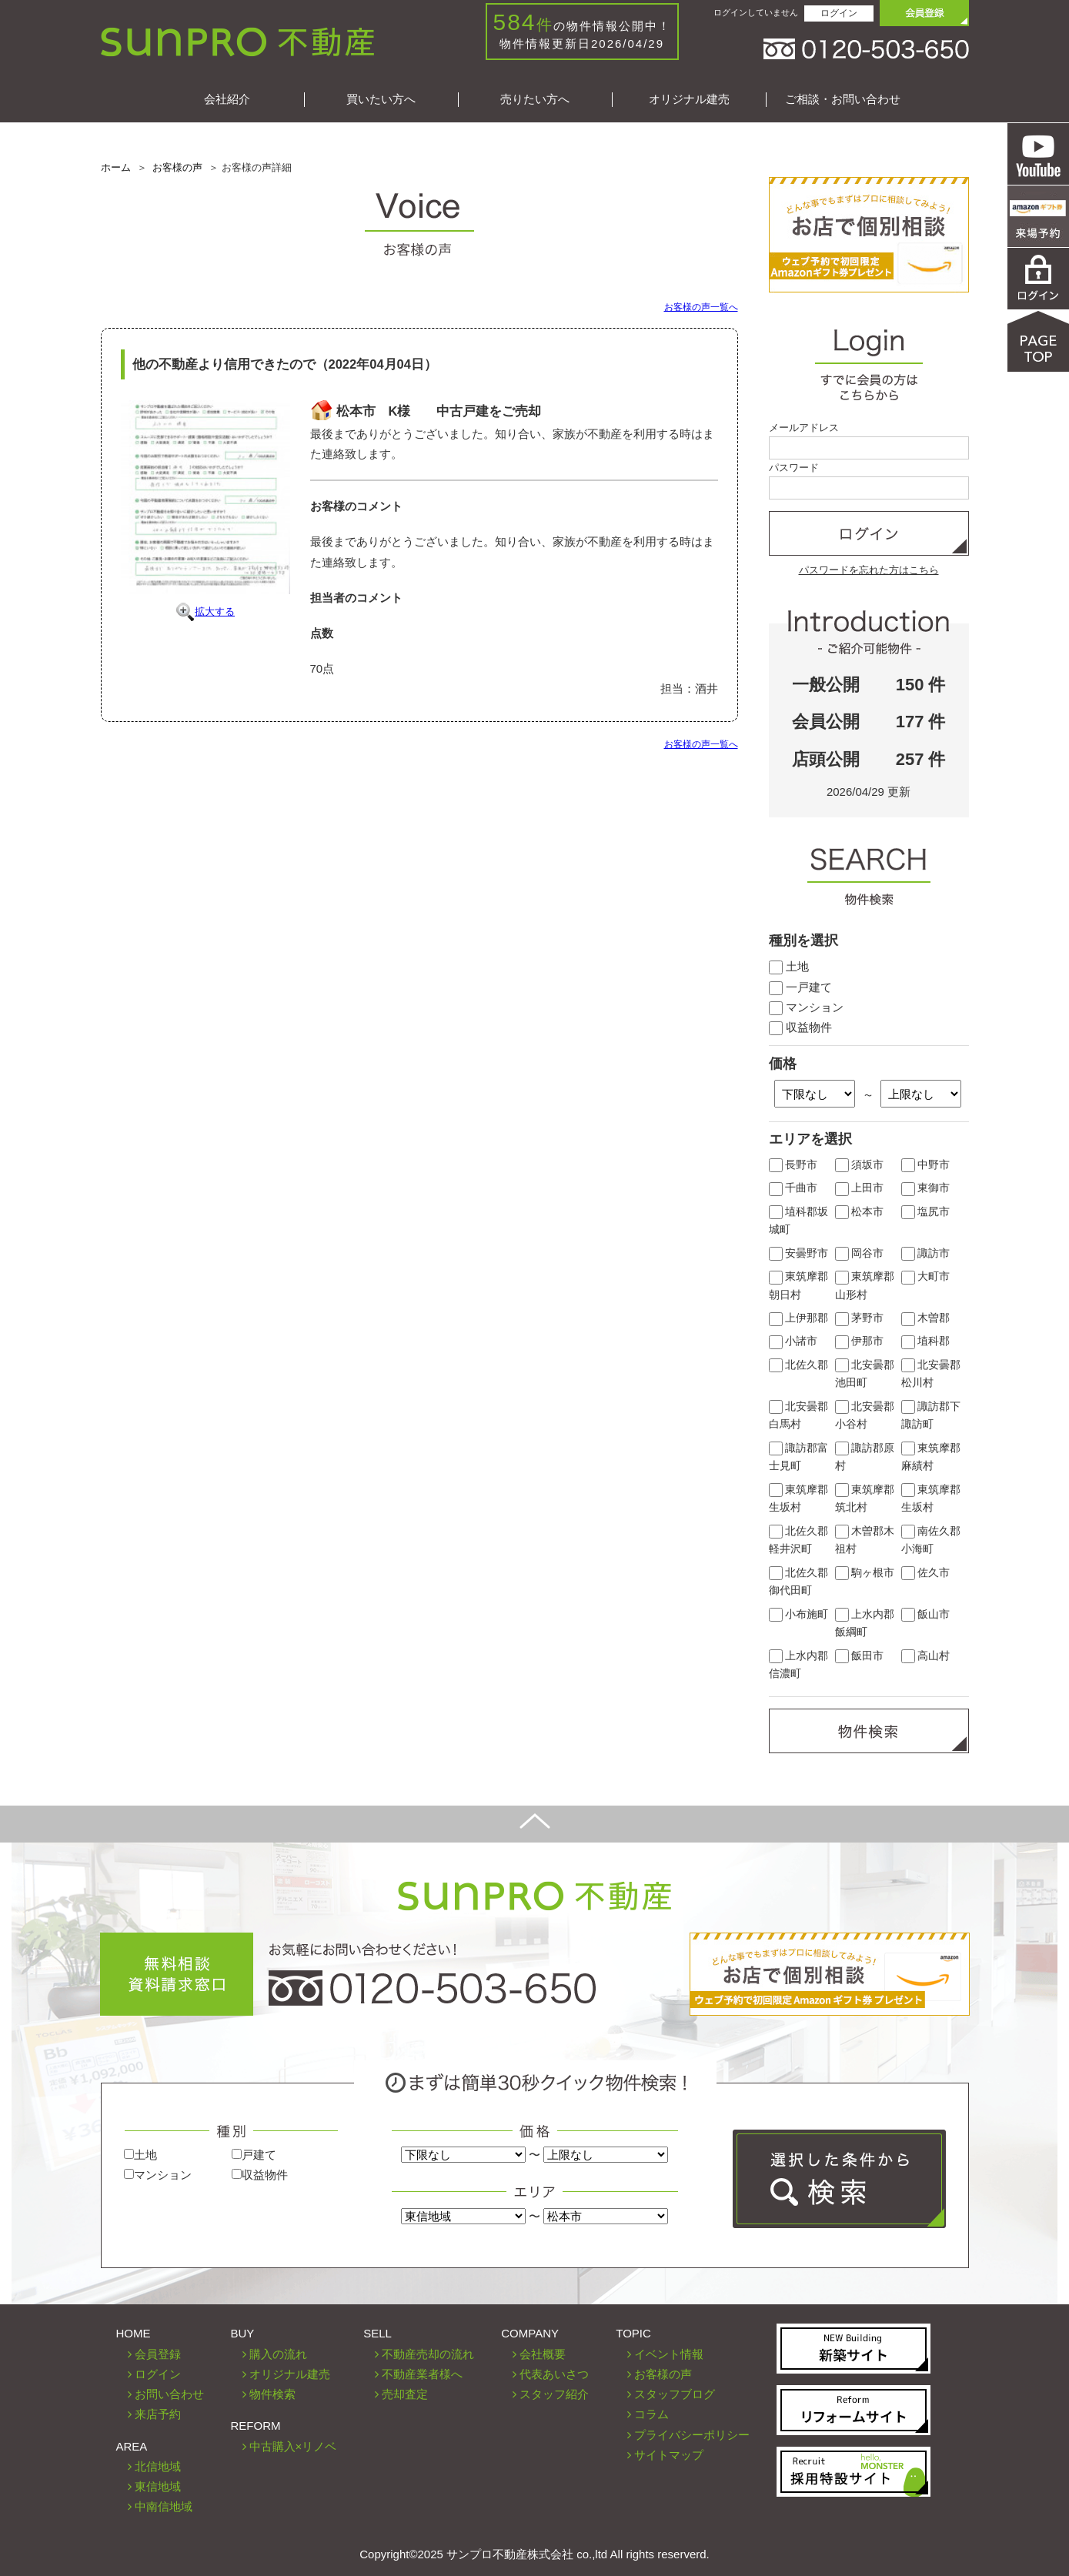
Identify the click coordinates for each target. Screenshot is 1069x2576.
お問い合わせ (169, 2394)
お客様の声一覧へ (701, 307)
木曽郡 (925, 1318)
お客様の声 (177, 167)
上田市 (859, 1188)
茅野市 (859, 1318)
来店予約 (158, 2414)
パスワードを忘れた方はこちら (869, 570)
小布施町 (799, 1614)
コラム (651, 2414)
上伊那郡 (799, 1318)
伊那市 (859, 1341)
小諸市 (793, 1341)
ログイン (838, 13)
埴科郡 (925, 1341)
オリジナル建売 (689, 98)
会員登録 (158, 2353)
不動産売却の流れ (428, 2353)
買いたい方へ (381, 98)
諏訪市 (925, 1253)
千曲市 (793, 1188)
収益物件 (800, 1027)
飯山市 (925, 1614)
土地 (789, 966)
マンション (806, 1007)
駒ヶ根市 (865, 1573)
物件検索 (272, 2394)
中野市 (925, 1165)
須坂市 (859, 1165)
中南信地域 (163, 2506)
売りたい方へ (535, 98)
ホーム (116, 167)
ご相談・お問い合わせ (842, 98)
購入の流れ (278, 2353)
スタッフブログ (674, 2394)
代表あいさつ (554, 2374)
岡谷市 (859, 1253)
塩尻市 (925, 1212)
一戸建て (800, 987)
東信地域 (158, 2486)
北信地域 (158, 2466)
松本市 (859, 1212)
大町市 (925, 1276)
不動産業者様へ (422, 2374)
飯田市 (859, 1656)
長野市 (793, 1165)
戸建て (254, 2154)
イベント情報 (668, 2353)
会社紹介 (227, 98)
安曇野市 (799, 1253)
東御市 (925, 1188)
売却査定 (405, 2394)
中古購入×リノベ (293, 2446)
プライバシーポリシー (692, 2434)
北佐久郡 (799, 1365)
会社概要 (542, 2353)
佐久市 (925, 1573)
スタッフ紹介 (554, 2394)
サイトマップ (668, 2454)
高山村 (925, 1656)
